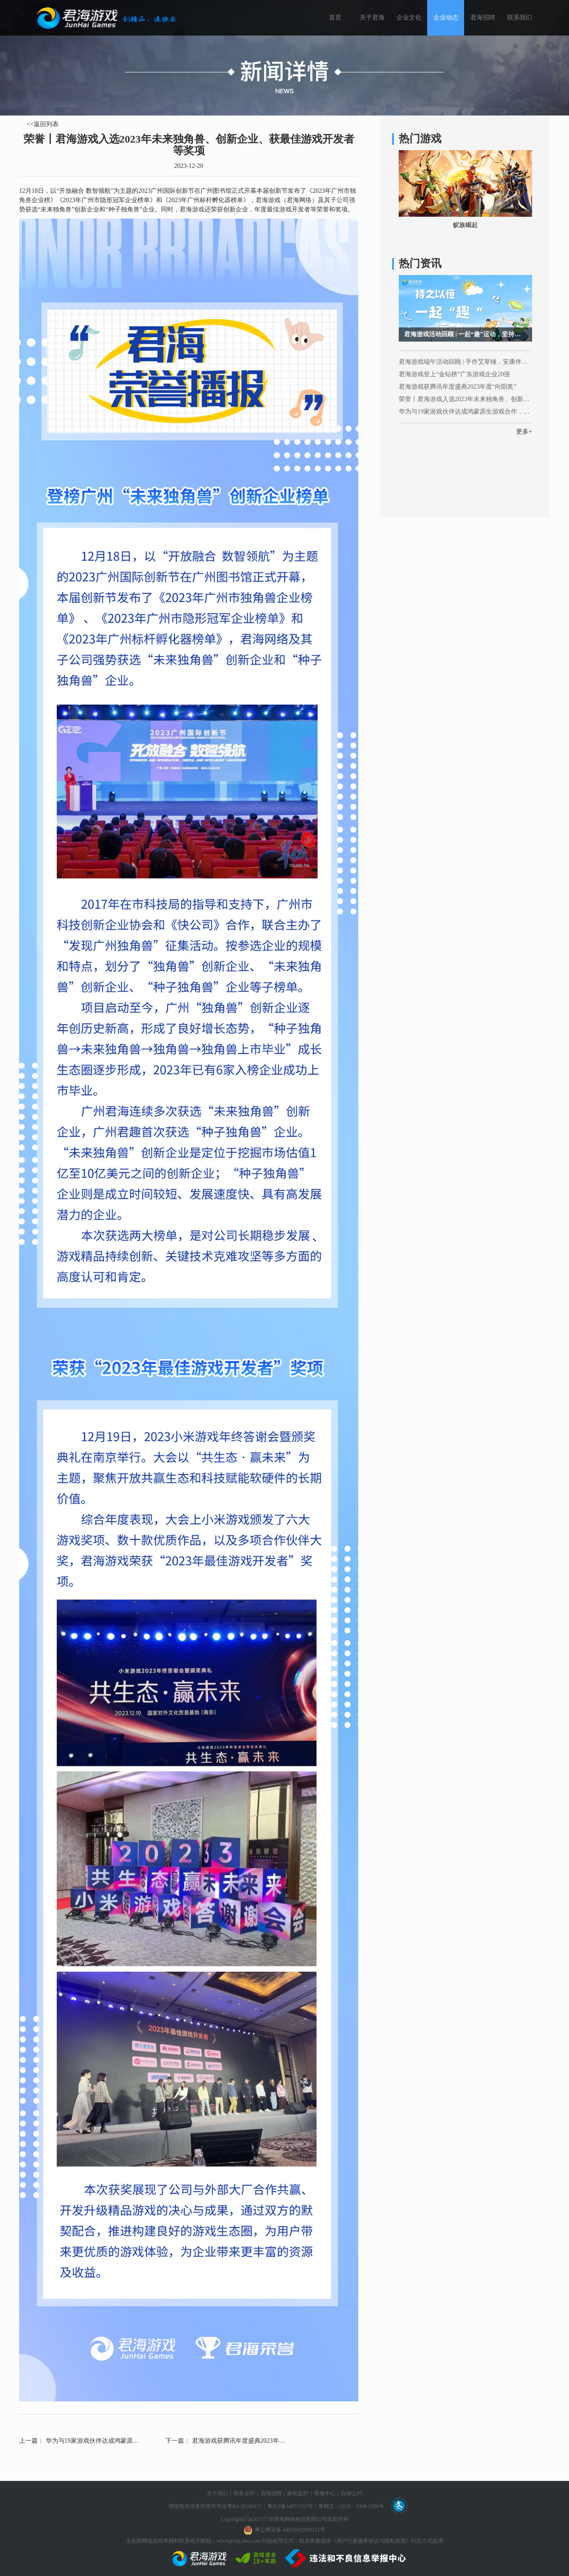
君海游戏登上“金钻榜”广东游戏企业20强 (454, 374)
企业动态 (445, 17)
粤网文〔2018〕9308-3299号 (351, 2506)
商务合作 (244, 2493)
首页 (335, 17)
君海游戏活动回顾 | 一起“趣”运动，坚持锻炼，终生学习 (468, 334)
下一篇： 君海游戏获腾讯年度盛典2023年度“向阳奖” (225, 2440)
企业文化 (409, 17)
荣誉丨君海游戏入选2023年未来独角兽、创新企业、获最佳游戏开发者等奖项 (465, 399)
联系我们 (519, 17)
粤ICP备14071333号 (290, 2506)
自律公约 (351, 2493)
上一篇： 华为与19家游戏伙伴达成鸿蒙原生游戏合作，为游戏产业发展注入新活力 (79, 2440)
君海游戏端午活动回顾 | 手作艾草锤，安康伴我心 (465, 361)
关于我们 (217, 2493)
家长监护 (298, 2493)
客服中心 (325, 2493)
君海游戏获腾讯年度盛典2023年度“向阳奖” (457, 386)
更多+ (524, 431)
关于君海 (372, 17)
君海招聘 (482, 17)
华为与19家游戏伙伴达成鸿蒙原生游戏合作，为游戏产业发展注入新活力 (465, 411)
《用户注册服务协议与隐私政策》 (371, 2541)
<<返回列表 (43, 124)
